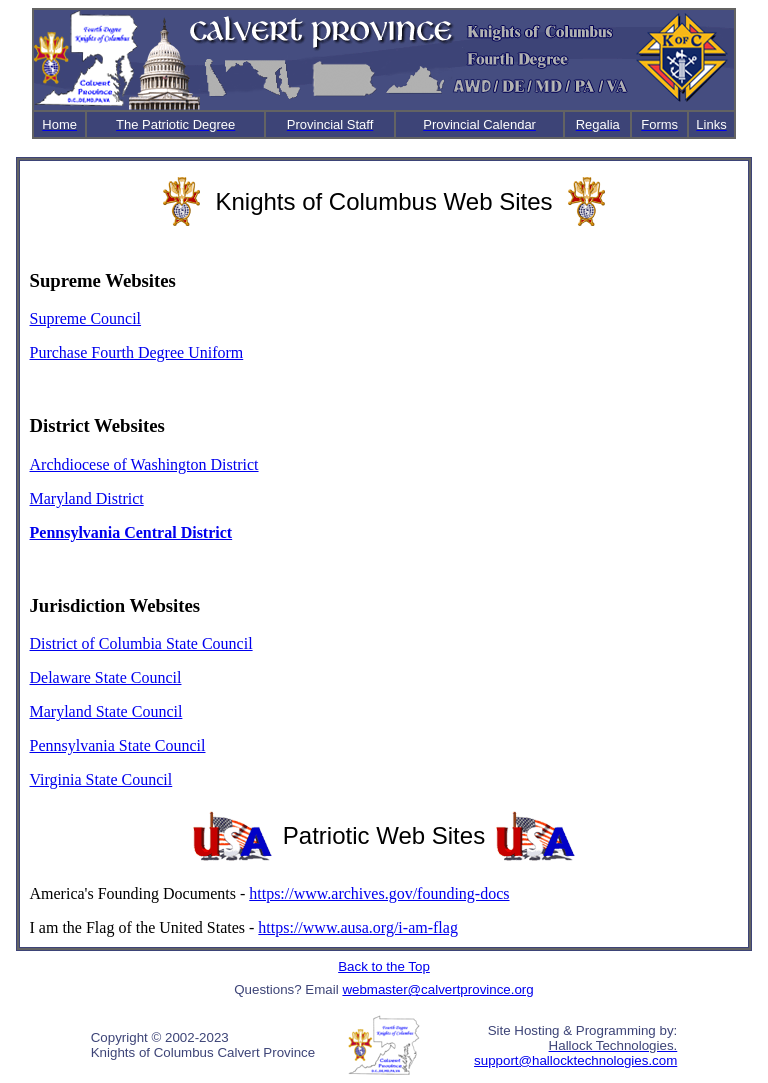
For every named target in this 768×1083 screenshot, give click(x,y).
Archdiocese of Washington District (144, 464)
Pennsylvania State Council (118, 745)
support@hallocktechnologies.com (575, 1060)
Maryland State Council (106, 711)
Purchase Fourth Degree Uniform (137, 352)
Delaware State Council (106, 677)
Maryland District (87, 498)
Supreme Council (86, 318)
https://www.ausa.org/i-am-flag (358, 927)
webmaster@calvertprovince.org (437, 989)
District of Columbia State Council (141, 643)
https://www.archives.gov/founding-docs (379, 893)
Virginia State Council (101, 779)
